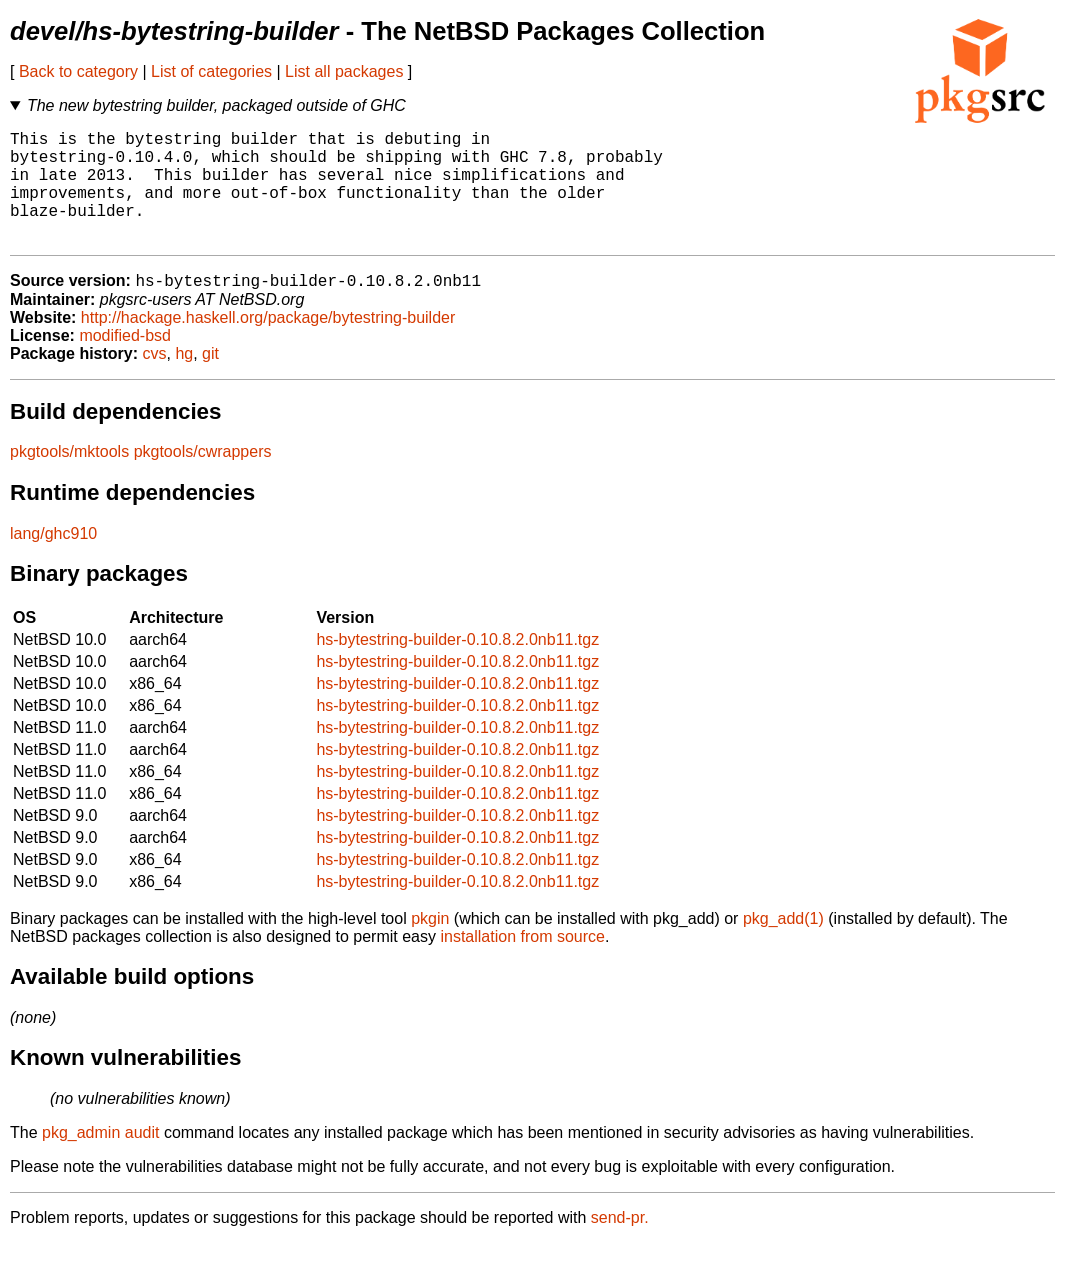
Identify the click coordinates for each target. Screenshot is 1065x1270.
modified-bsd (125, 362)
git (210, 380)
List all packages (344, 71)
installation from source (522, 963)
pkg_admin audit (100, 1159)
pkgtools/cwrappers (203, 478)
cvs (155, 380)
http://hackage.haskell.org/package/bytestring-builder (268, 344)
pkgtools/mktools (69, 478)
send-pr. (620, 1244)
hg (184, 380)
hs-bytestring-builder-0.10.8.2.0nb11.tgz (457, 666)
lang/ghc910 (53, 560)
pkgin (430, 945)
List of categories (211, 71)
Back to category (78, 71)
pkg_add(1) (783, 945)
